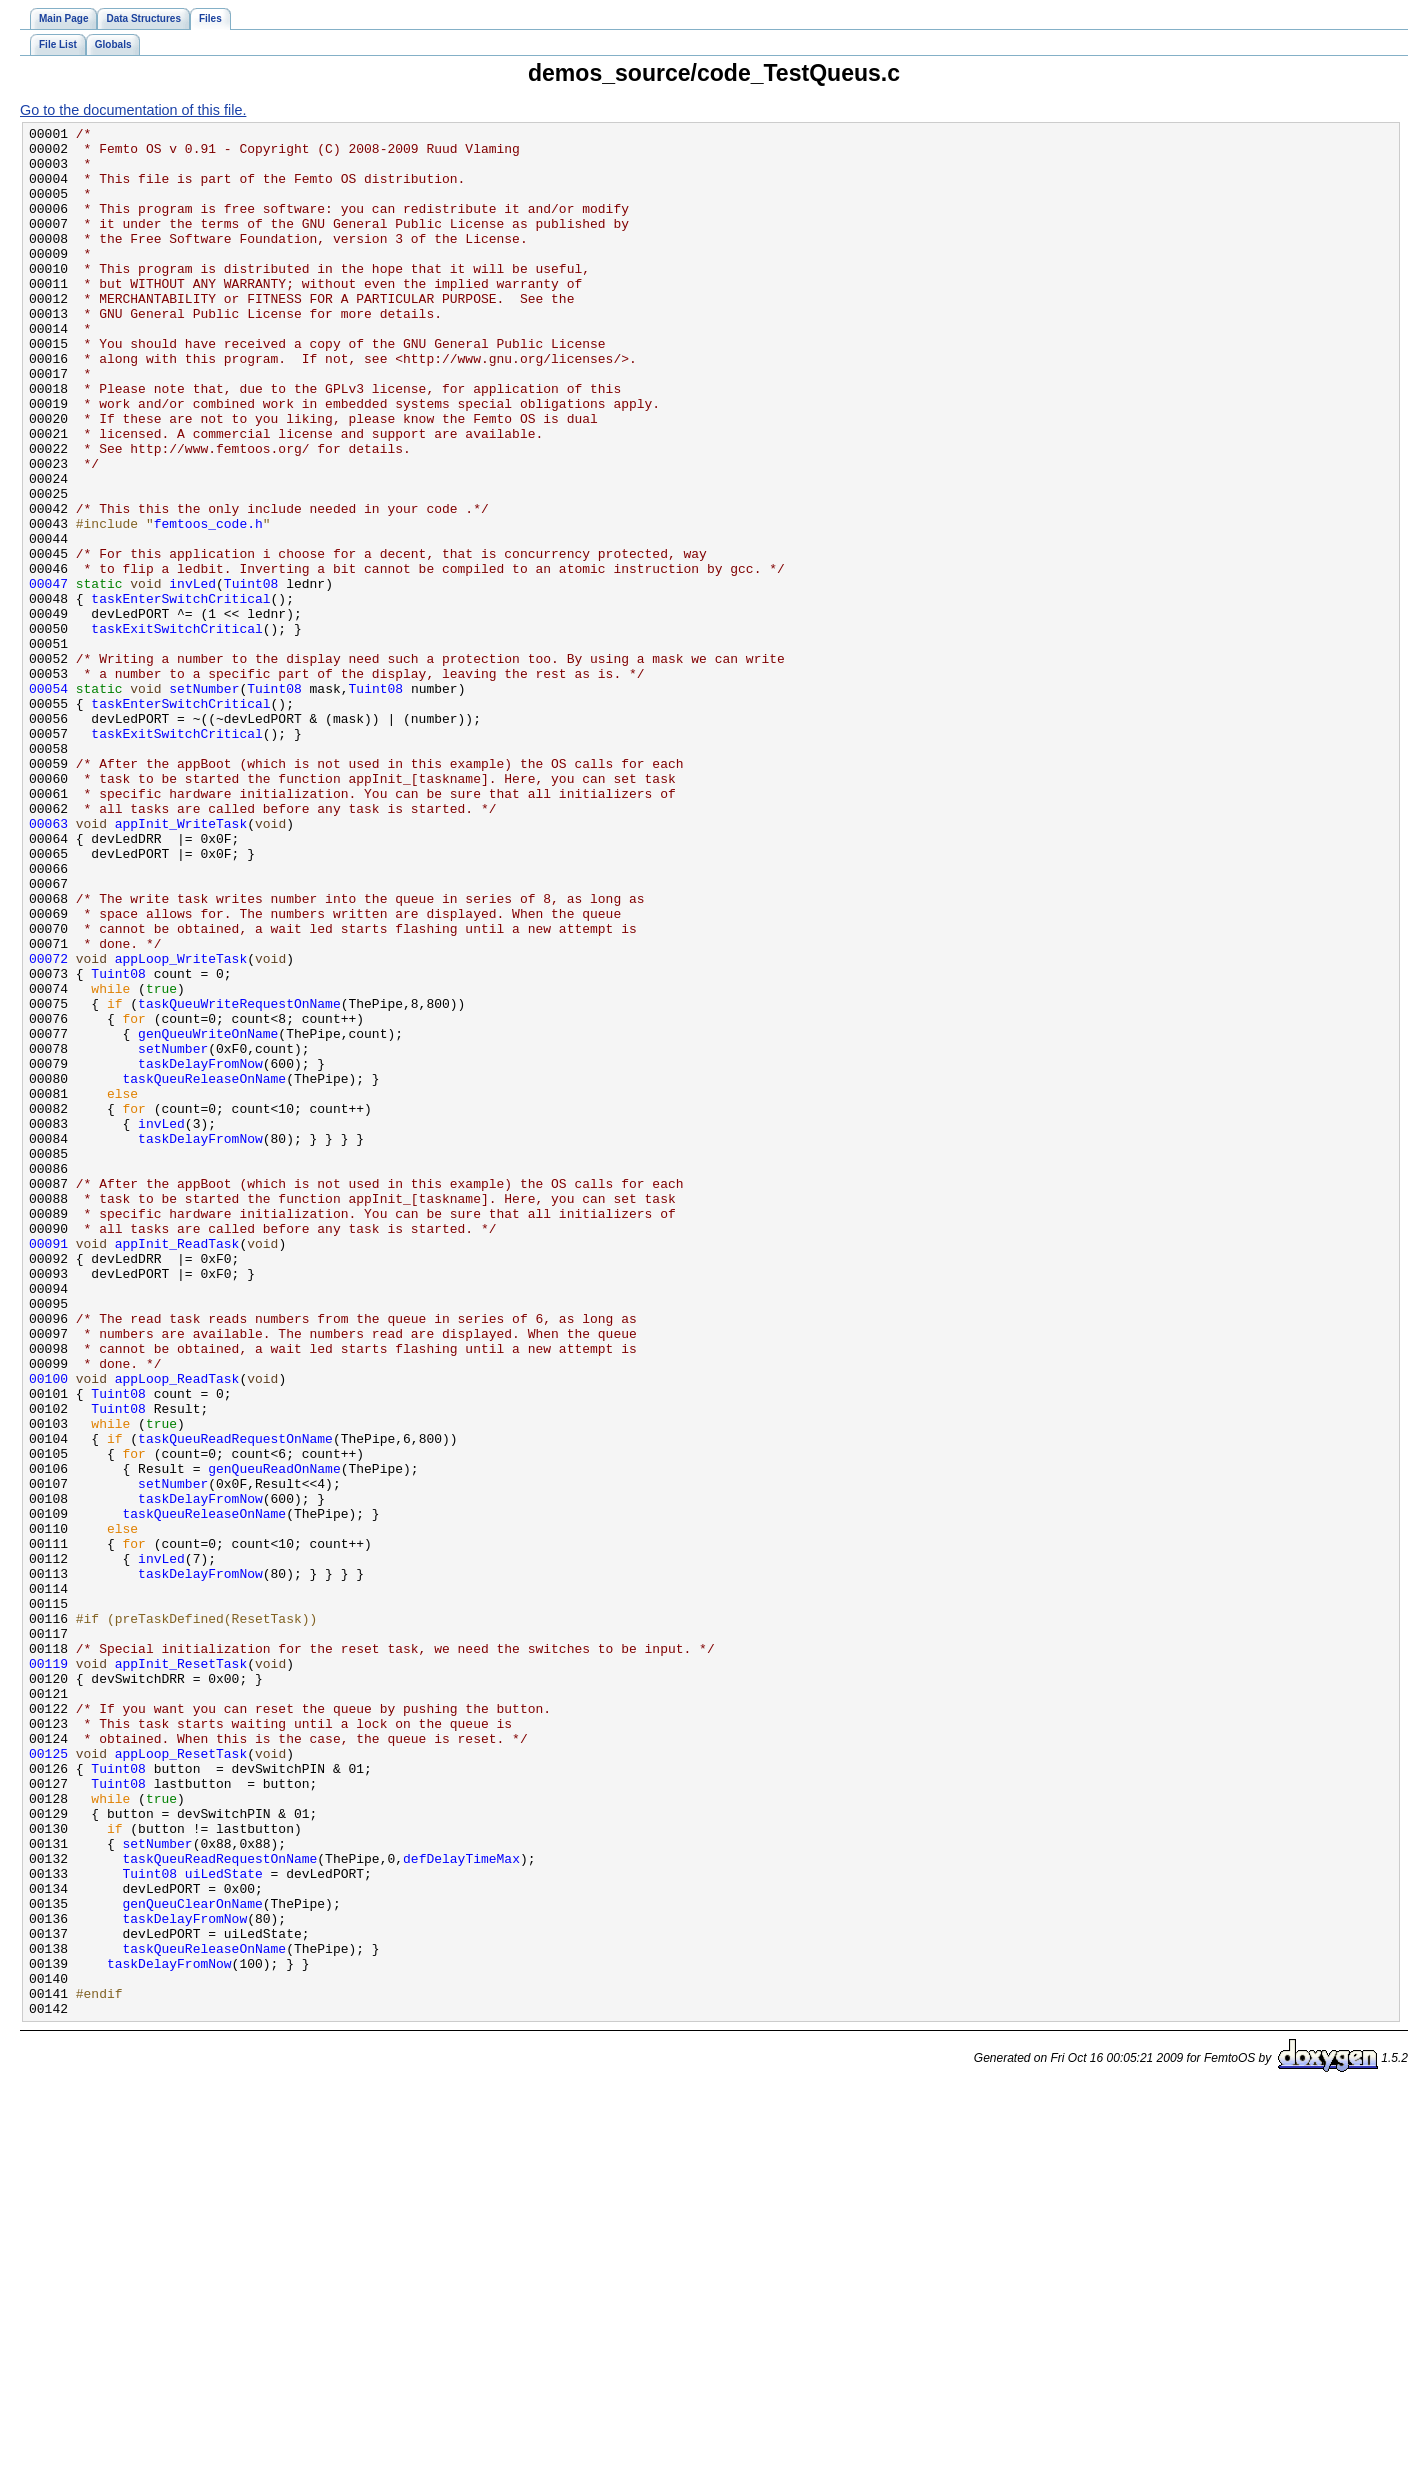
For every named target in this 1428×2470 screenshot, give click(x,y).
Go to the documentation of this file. (133, 110)
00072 (48, 1126)
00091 (48, 1468)
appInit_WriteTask (181, 964)
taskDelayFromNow (200, 1252)
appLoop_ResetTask (181, 2080)
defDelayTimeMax (461, 2206)
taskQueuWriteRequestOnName (239, 1180)
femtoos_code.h (208, 604)
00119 (48, 1972)
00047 (48, 676)
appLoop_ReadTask (177, 1630)
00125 (48, 2080)
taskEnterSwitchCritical (180, 694)
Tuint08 (251, 676)
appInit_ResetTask (181, 1972)
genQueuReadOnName (274, 1738)
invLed (192, 676)
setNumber (204, 802)
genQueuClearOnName (193, 2260)
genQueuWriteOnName (208, 1216)
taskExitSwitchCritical (176, 730)
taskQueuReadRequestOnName (235, 1702)
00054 (48, 802)
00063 (48, 964)
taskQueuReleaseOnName (205, 1270)
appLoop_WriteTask (181, 1126)
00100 (48, 1630)
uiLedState (224, 2224)
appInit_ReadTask (177, 1468)
